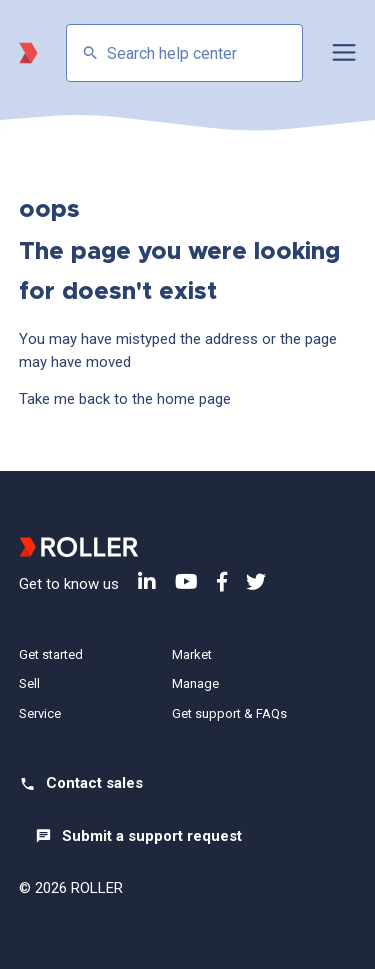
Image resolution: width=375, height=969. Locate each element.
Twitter (256, 582)
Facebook (222, 582)
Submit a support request (152, 836)
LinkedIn (147, 582)
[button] (344, 53)
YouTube (186, 582)
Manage (195, 683)
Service (40, 713)
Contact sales (94, 783)
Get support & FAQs (229, 713)
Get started (51, 654)
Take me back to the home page (125, 399)
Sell (29, 683)
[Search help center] (185, 53)
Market (192, 654)
